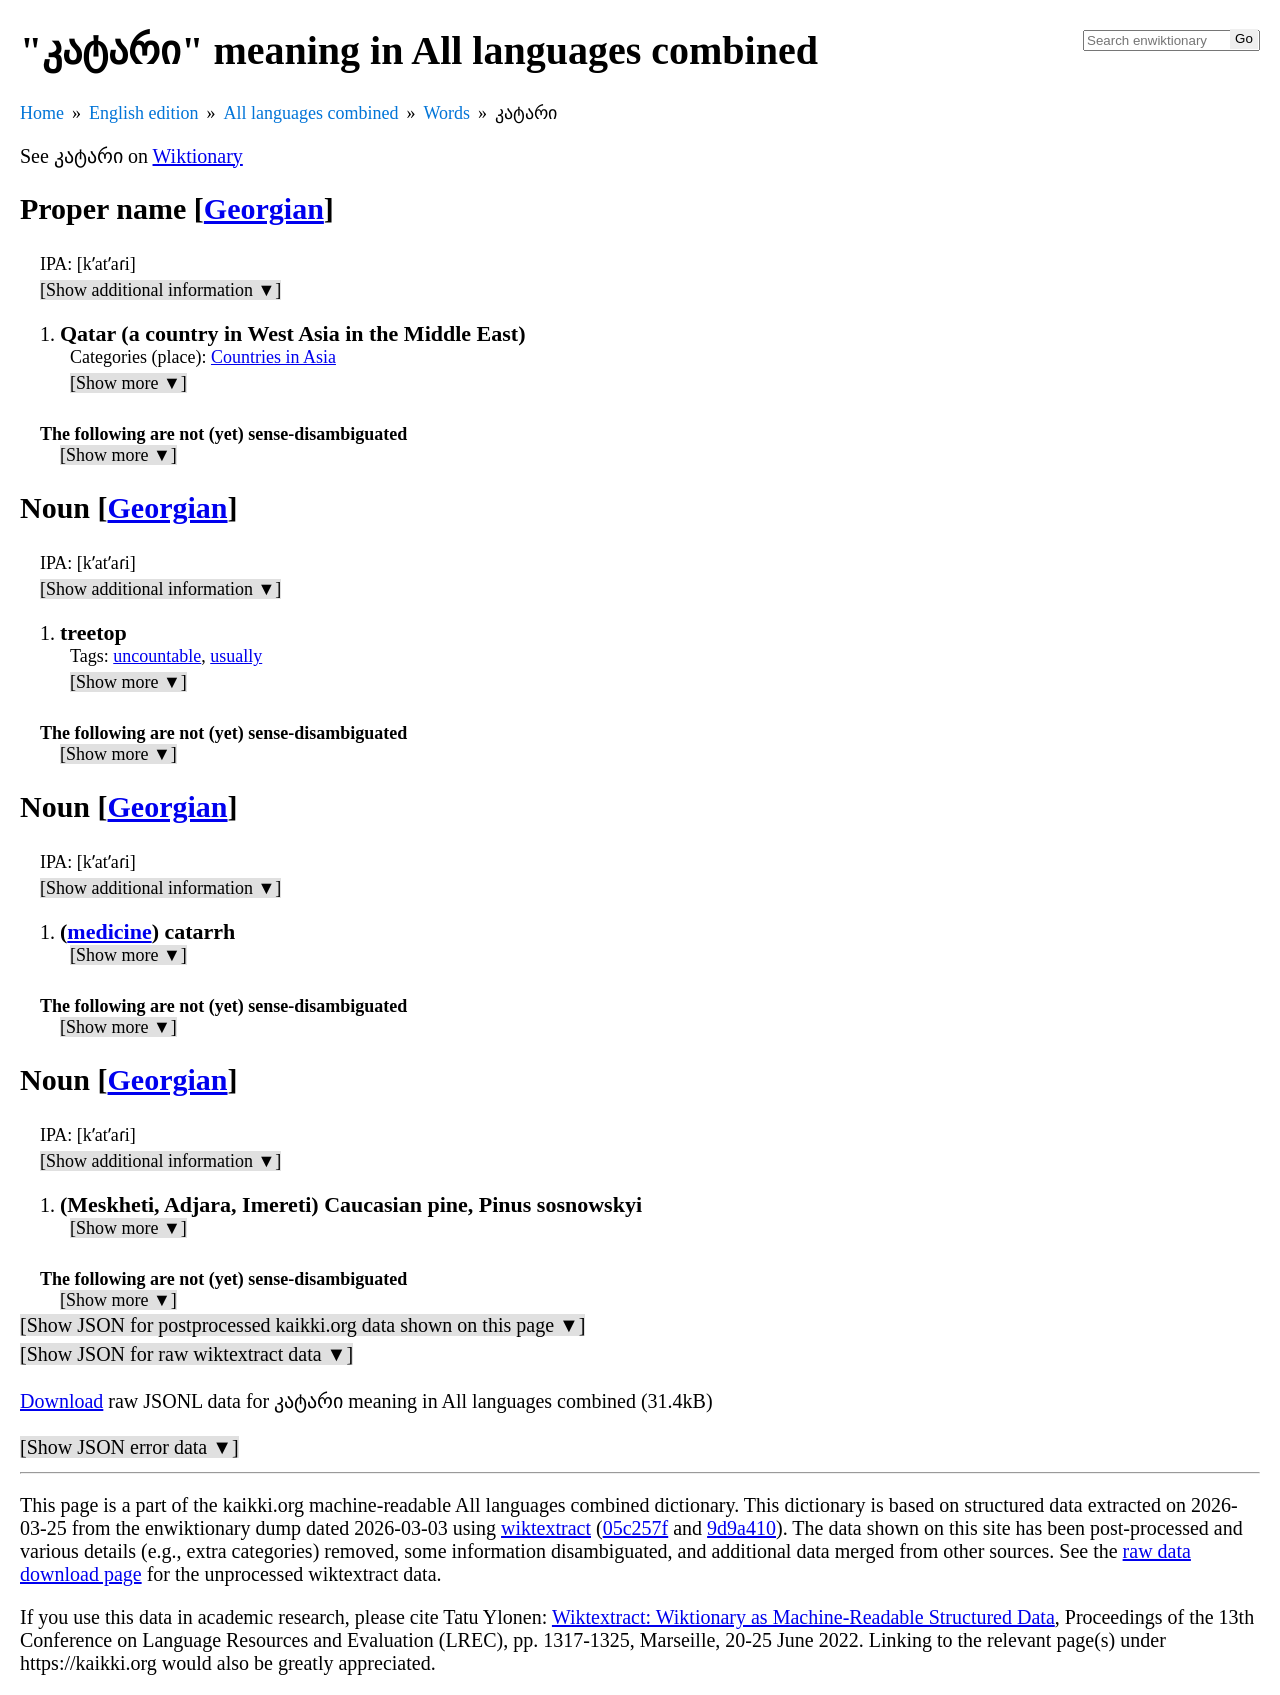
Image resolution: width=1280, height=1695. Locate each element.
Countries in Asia (273, 357)
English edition (144, 113)
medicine (109, 931)
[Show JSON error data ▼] (129, 1447)
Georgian (264, 208)
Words (446, 113)
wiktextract (546, 1528)
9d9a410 (741, 1528)
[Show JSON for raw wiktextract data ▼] (186, 1354)
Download (61, 1401)
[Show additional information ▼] (160, 290)
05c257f (636, 1528)
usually (236, 656)
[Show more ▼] (128, 383)
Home (42, 113)
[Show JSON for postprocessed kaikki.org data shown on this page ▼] (302, 1325)
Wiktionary (198, 156)
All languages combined (311, 113)
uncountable (157, 656)
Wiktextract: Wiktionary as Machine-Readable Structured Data (803, 1617)
